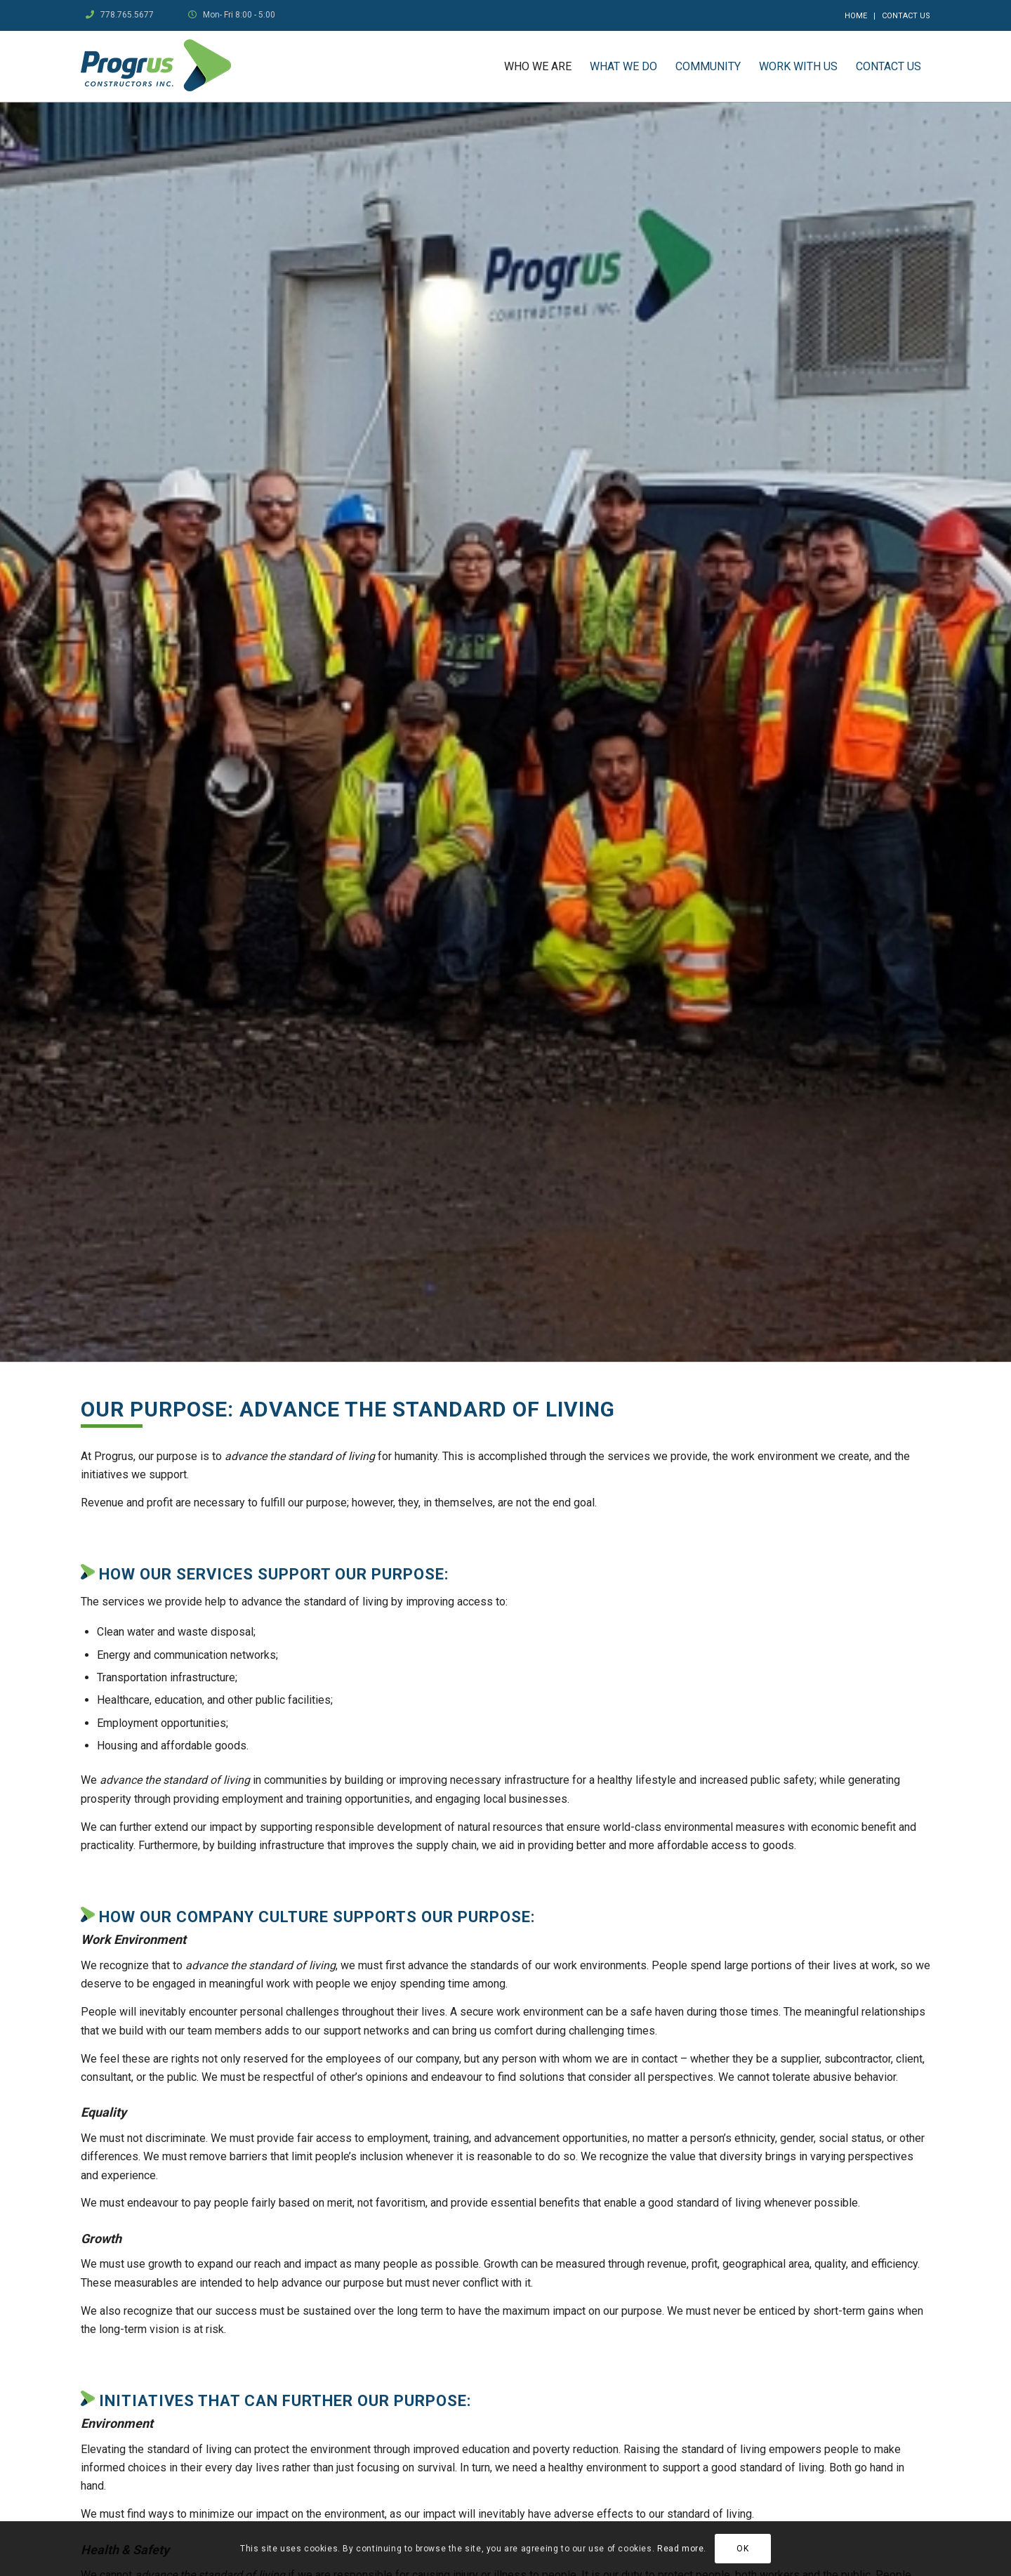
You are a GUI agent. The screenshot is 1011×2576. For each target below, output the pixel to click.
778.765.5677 (127, 15)
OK (742, 2549)
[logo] (156, 66)
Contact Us (906, 15)
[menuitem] (856, 16)
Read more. (681, 2549)
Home (856, 15)
